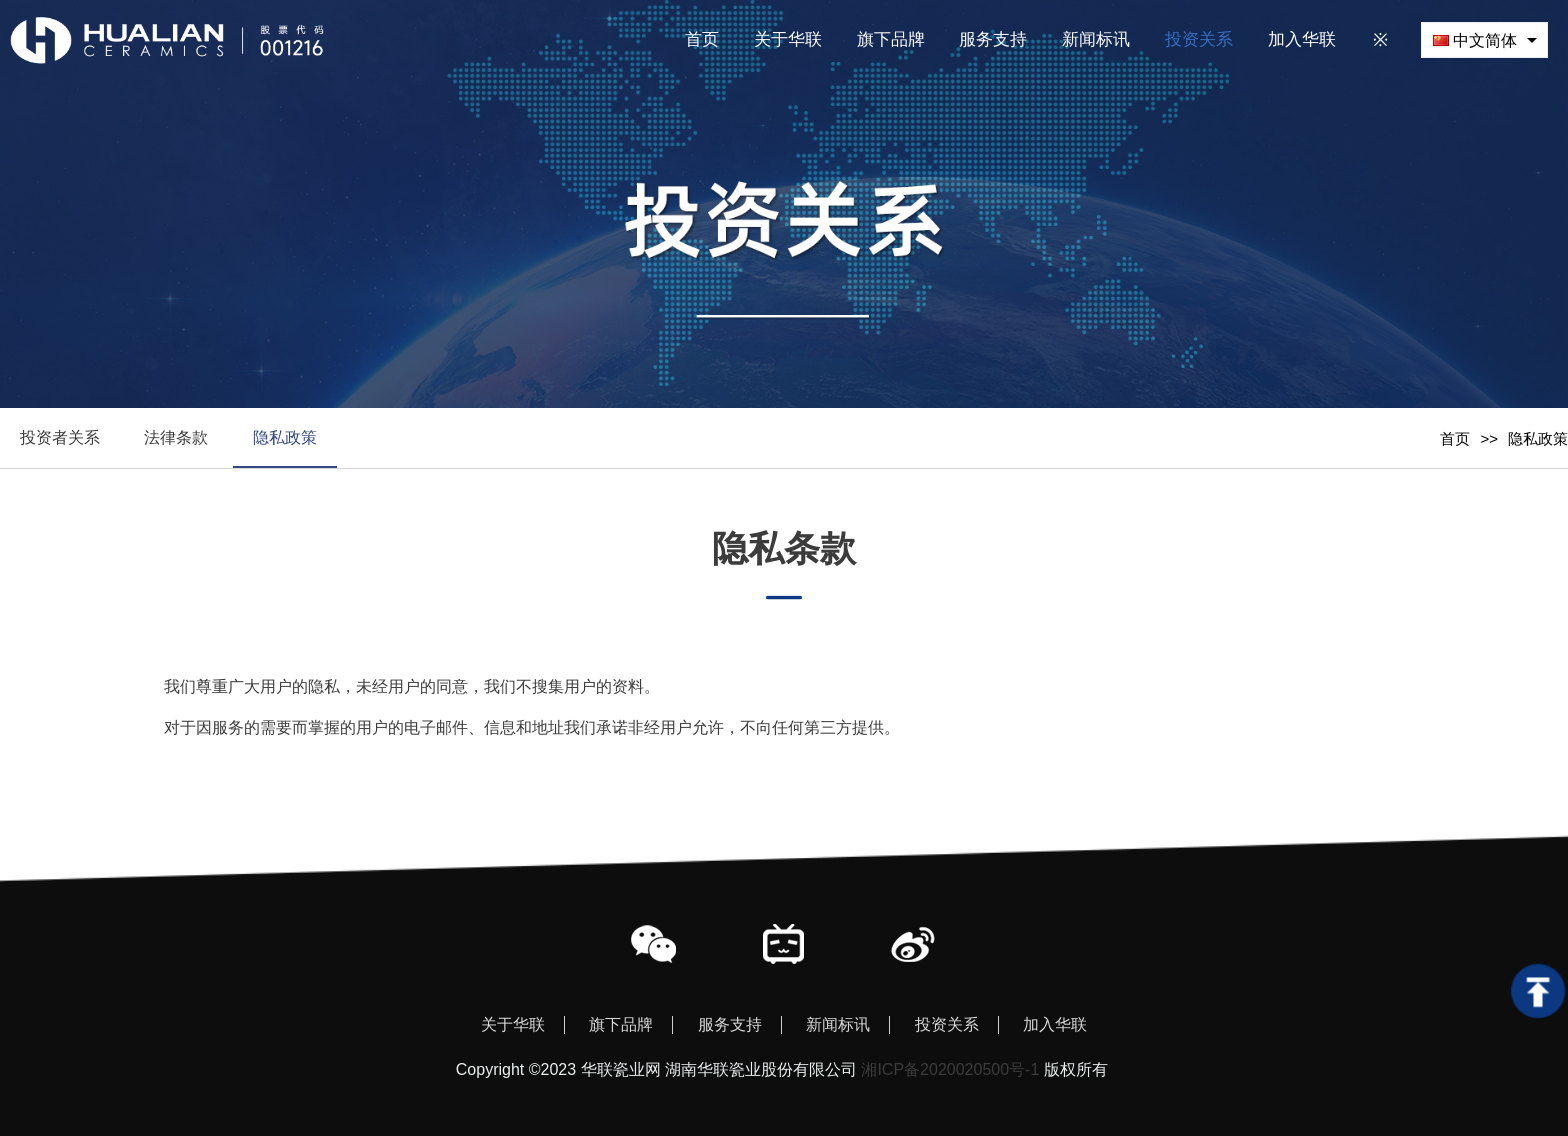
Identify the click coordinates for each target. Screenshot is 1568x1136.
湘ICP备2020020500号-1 (950, 1069)
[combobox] (1484, 39)
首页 (1455, 438)
